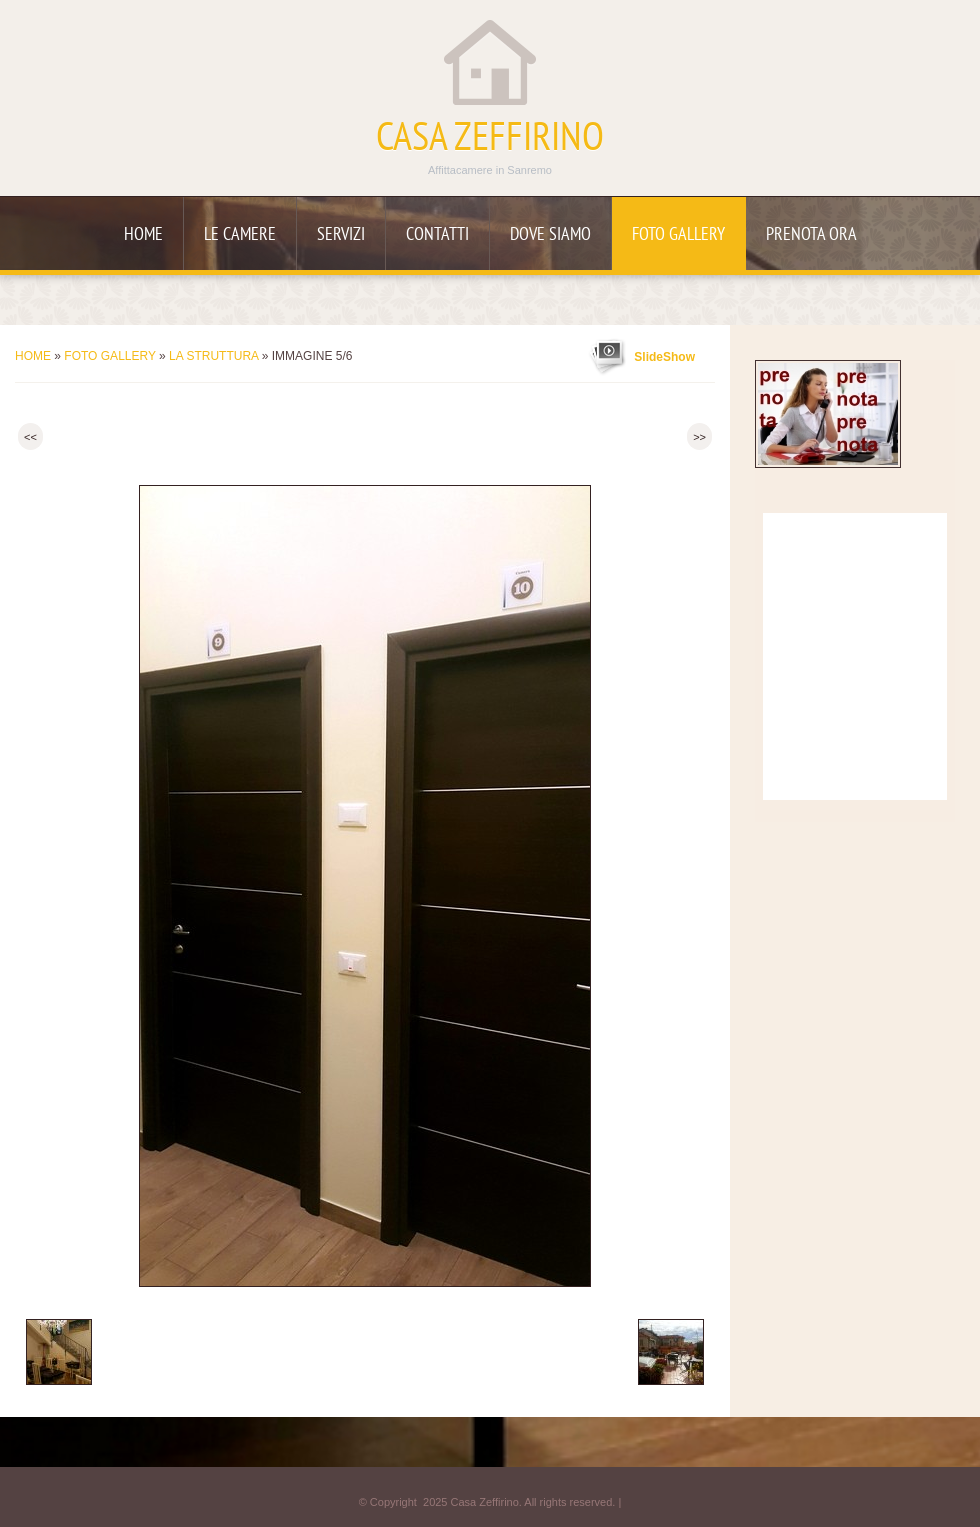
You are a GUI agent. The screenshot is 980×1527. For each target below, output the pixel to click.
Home (143, 235)
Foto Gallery (678, 235)
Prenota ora (811, 235)
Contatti (437, 235)
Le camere (240, 235)
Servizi (341, 235)
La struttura (213, 356)
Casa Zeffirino (490, 140)
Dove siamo (550, 235)
